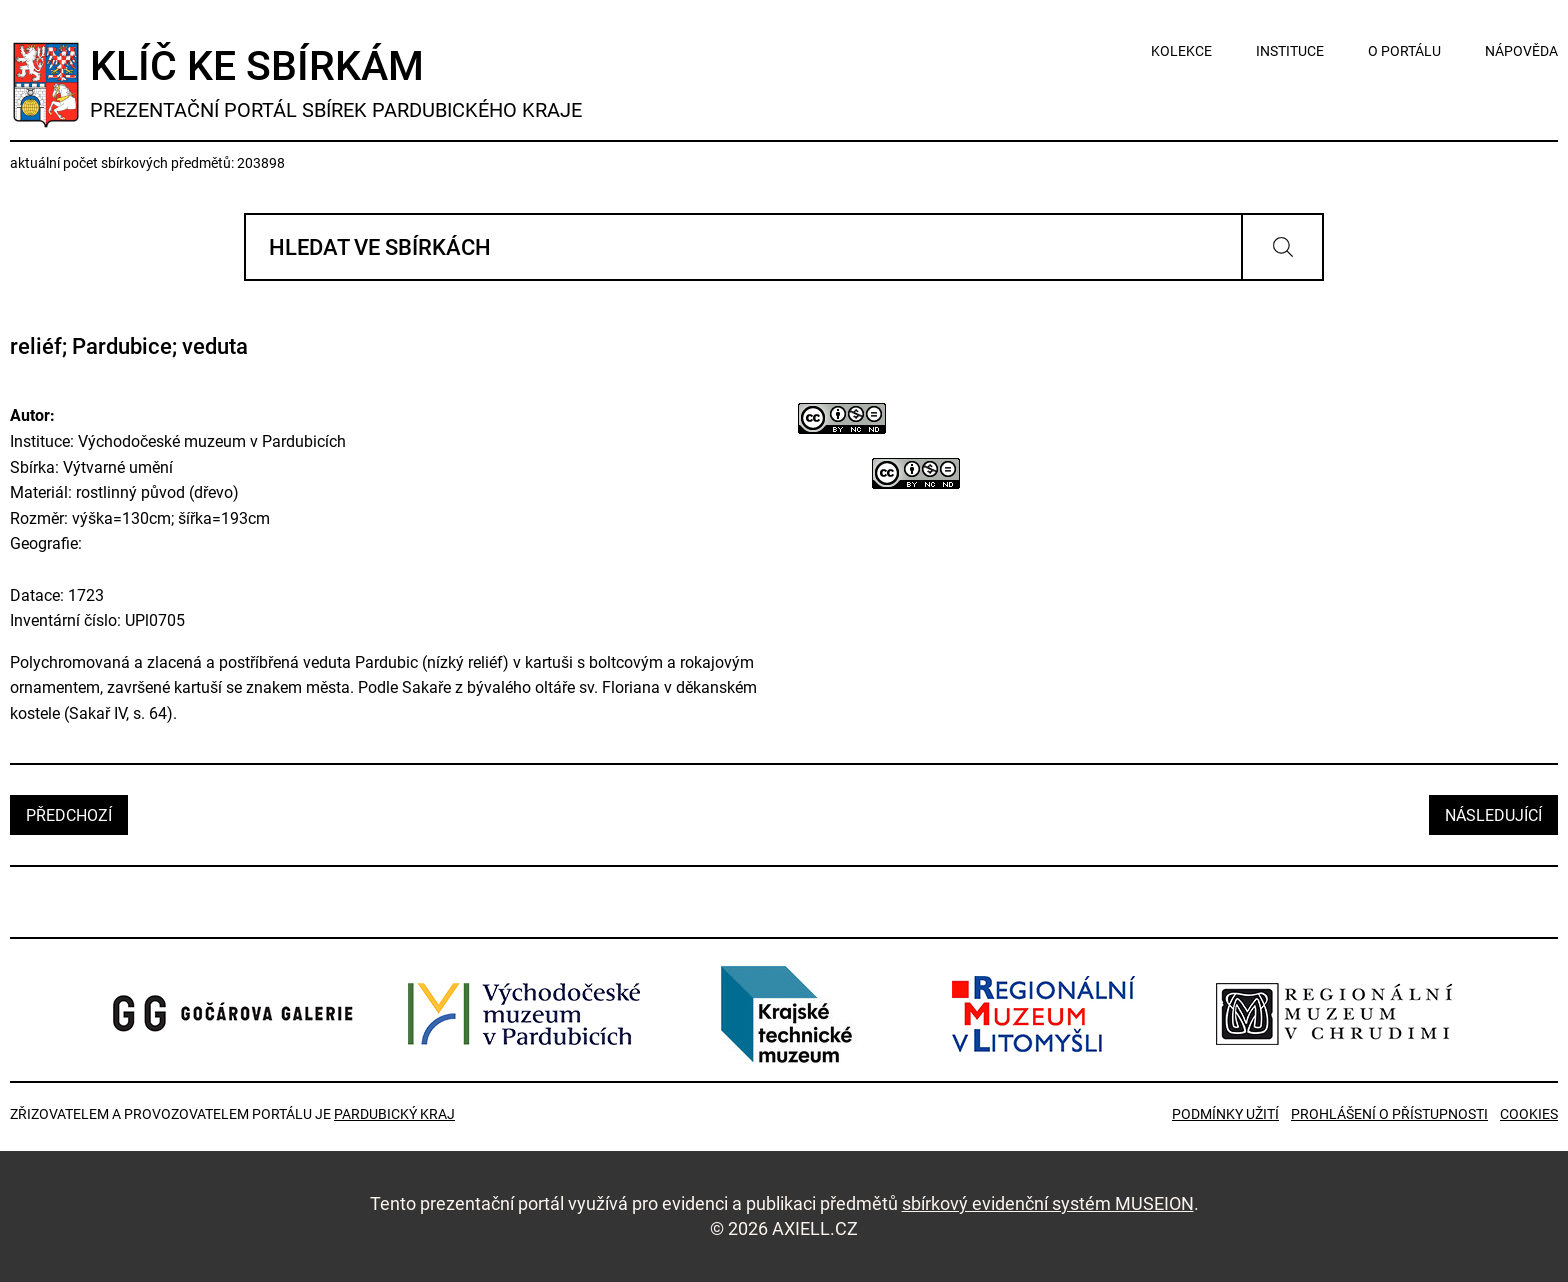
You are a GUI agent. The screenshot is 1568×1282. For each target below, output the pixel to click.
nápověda (1521, 51)
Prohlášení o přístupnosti (1389, 1114)
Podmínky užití (1225, 1114)
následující (1493, 815)
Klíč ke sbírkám (336, 82)
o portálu (1404, 51)
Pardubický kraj (394, 1114)
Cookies (1529, 1114)
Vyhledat (1282, 247)
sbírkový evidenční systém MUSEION (1048, 1203)
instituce (1290, 51)
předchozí (69, 815)
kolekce (1181, 51)
